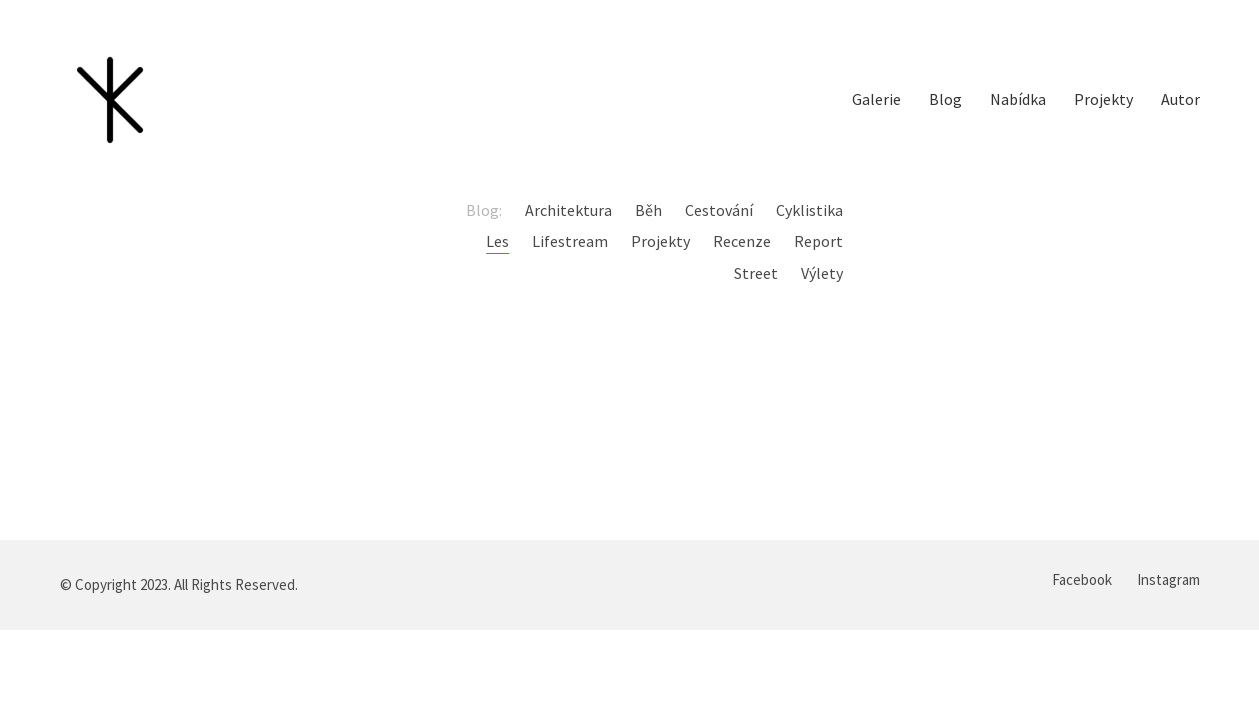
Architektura (568, 210)
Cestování (719, 210)
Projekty (660, 241)
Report (818, 241)
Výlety (822, 273)
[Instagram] (1168, 580)
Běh (648, 210)
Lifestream (570, 241)
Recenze (742, 241)
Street (756, 273)
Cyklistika (809, 210)
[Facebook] (1082, 580)
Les (497, 241)
